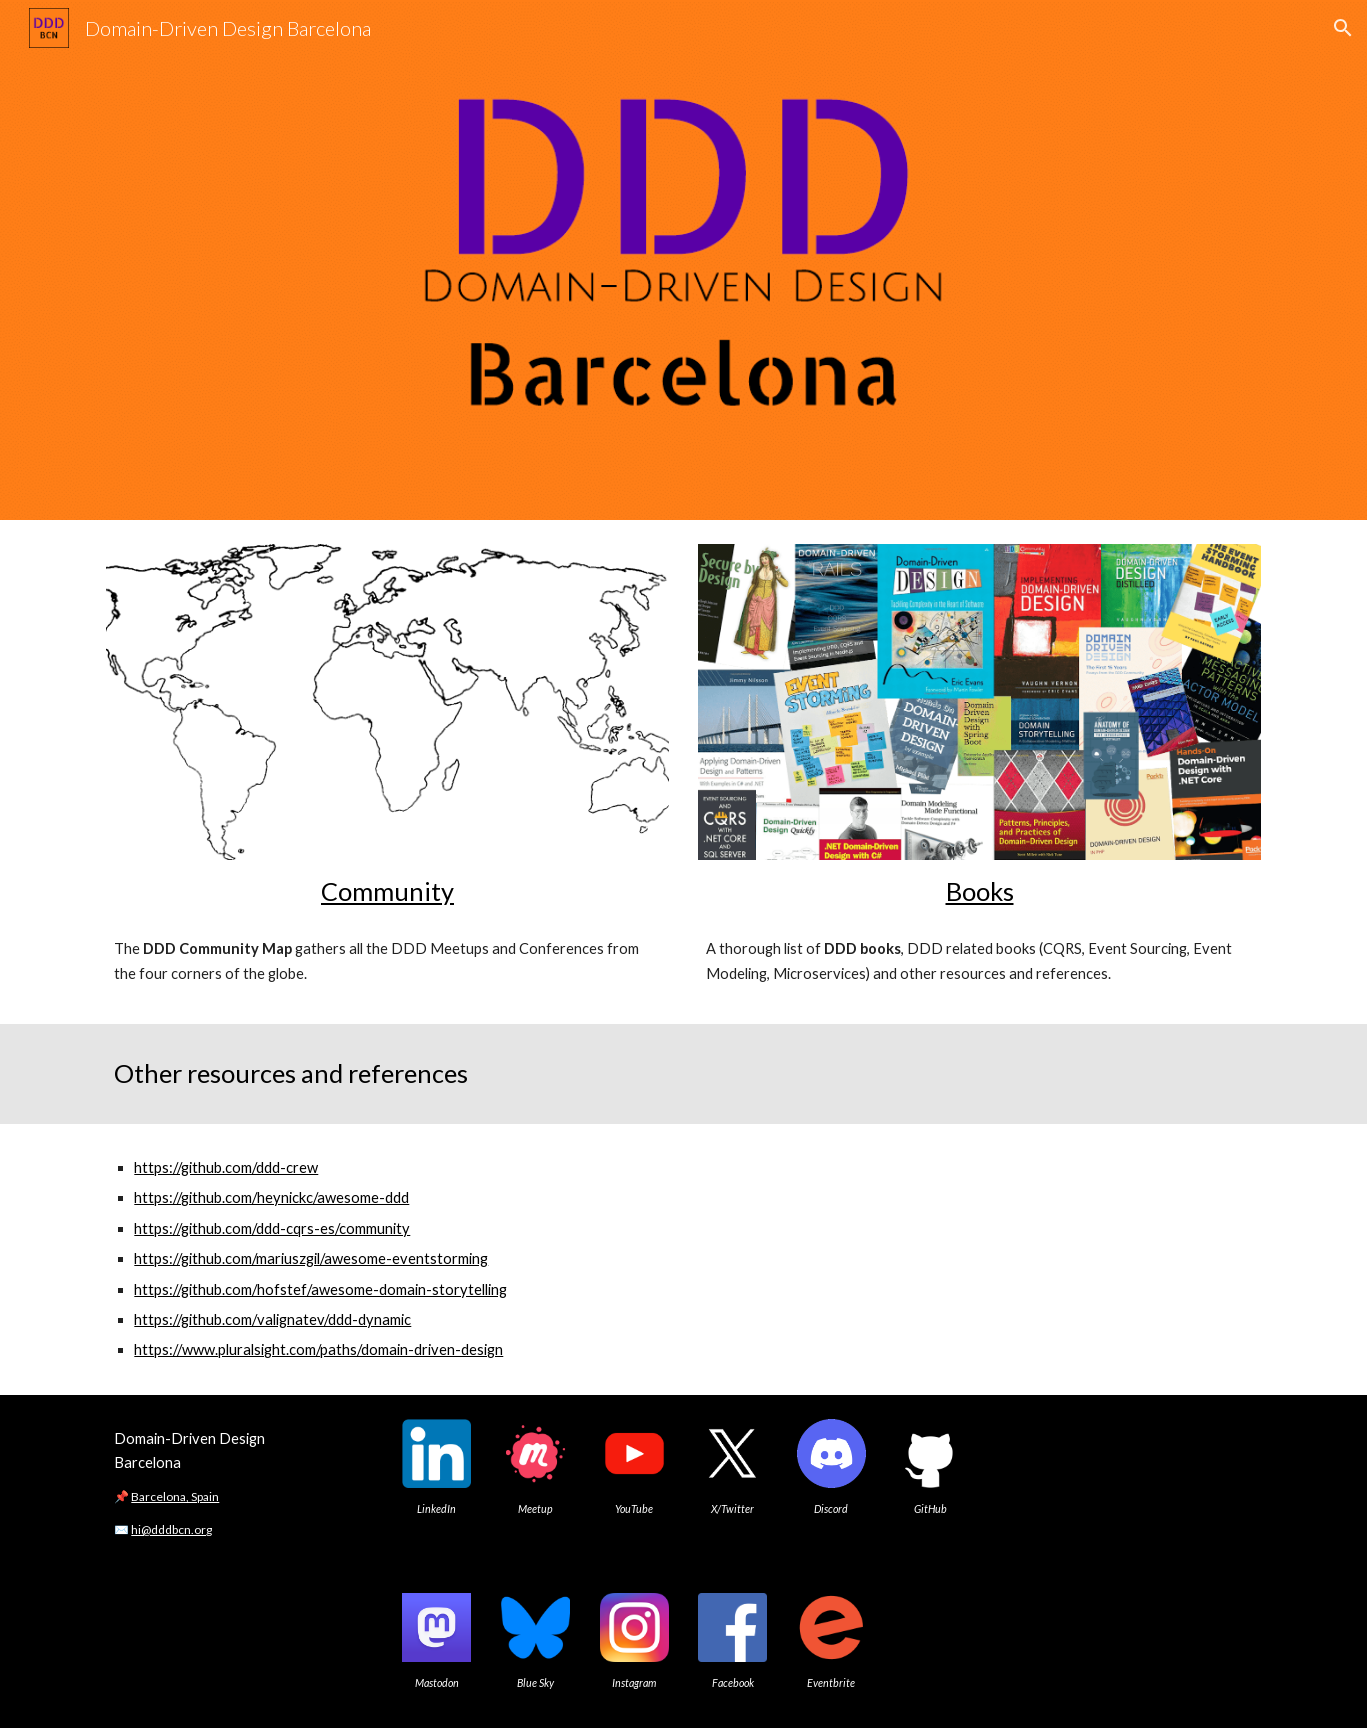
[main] (387, 891)
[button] (1343, 28)
